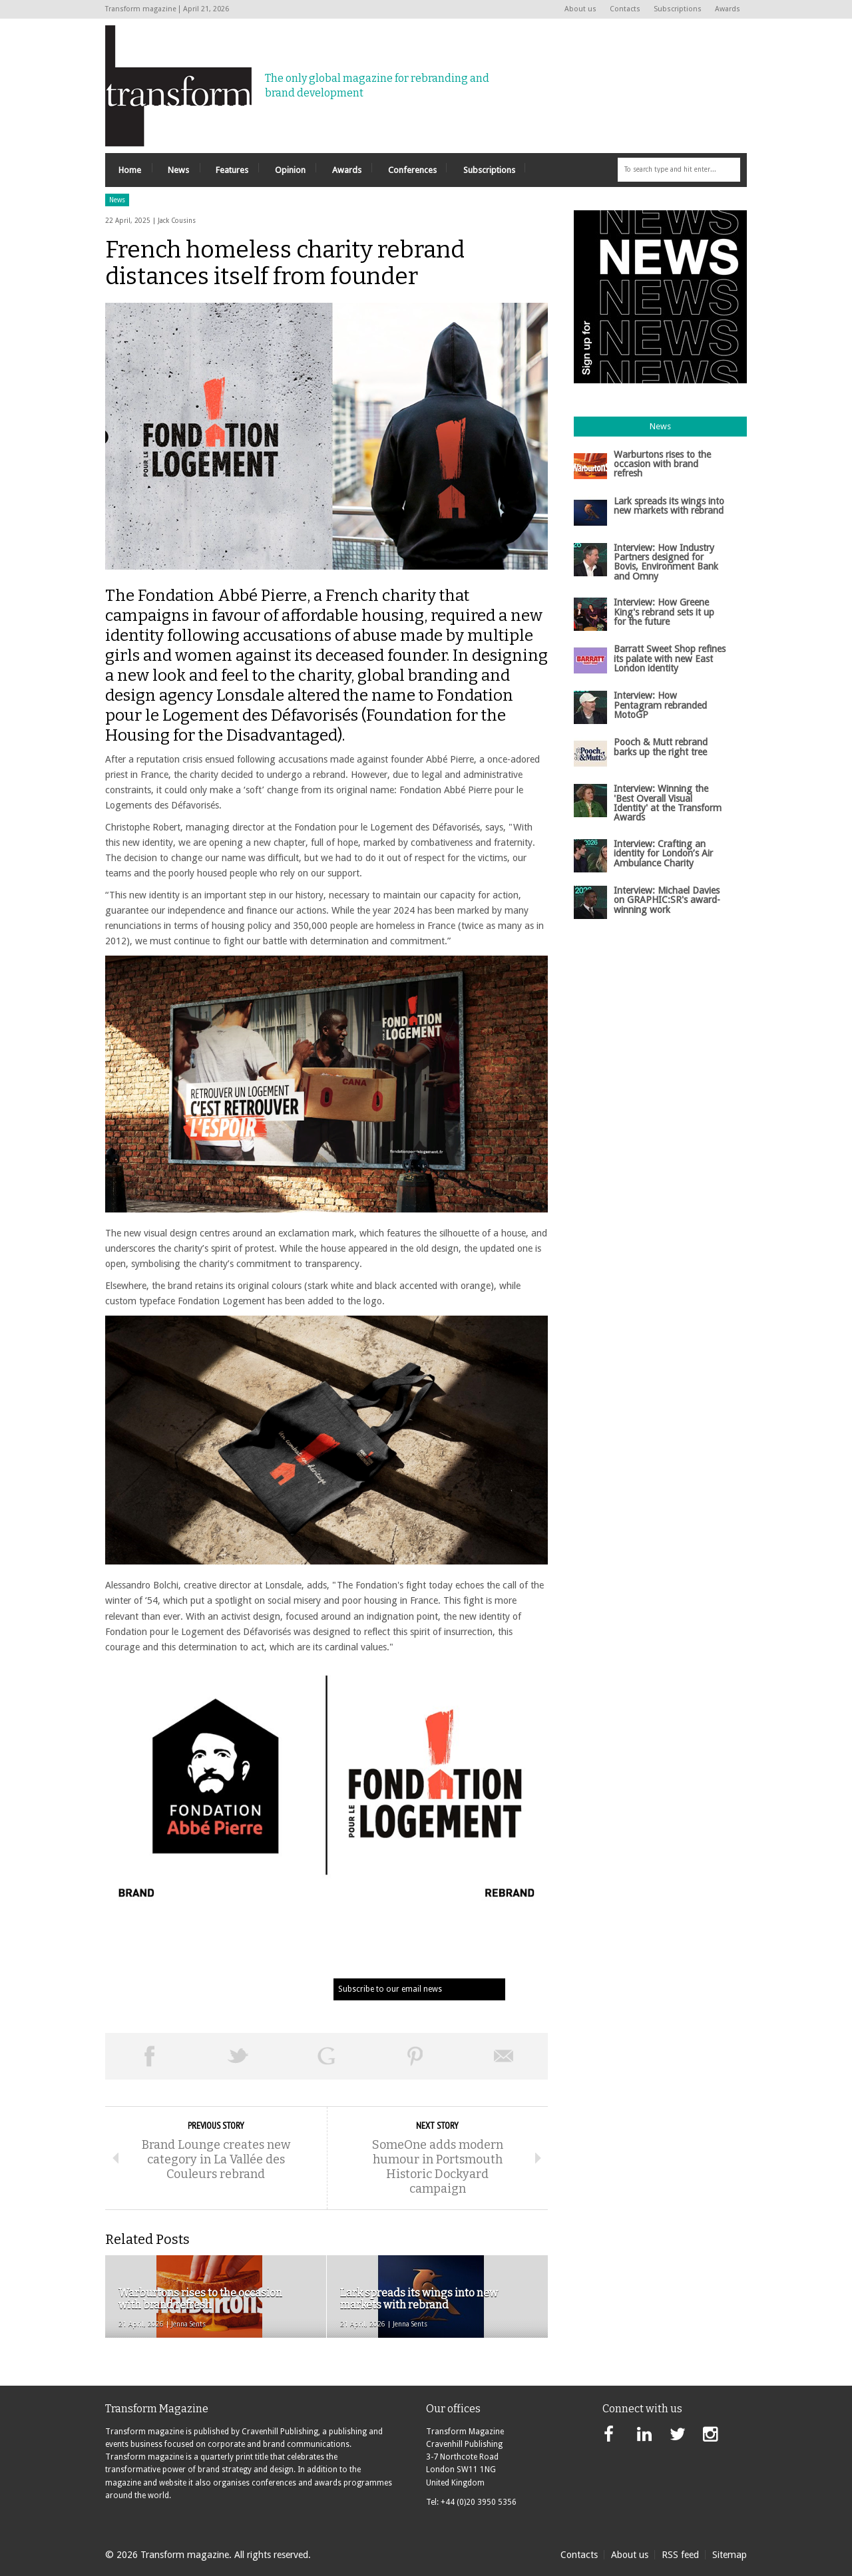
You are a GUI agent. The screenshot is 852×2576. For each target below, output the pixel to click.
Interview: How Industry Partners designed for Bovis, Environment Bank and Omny (666, 562)
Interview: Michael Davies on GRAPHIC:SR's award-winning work (667, 900)
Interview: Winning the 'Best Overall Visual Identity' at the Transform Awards (668, 803)
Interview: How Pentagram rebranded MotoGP (660, 705)
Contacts (625, 9)
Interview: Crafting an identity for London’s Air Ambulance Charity (663, 853)
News (117, 200)
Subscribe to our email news (390, 1989)
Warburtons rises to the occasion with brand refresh (662, 464)
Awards (727, 9)
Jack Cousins (177, 220)
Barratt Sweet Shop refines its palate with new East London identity (670, 658)
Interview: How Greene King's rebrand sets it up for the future (664, 612)
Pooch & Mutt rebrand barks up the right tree (661, 747)
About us (580, 9)
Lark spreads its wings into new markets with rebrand (669, 506)
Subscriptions (678, 9)
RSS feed (680, 2554)
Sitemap (729, 2554)
